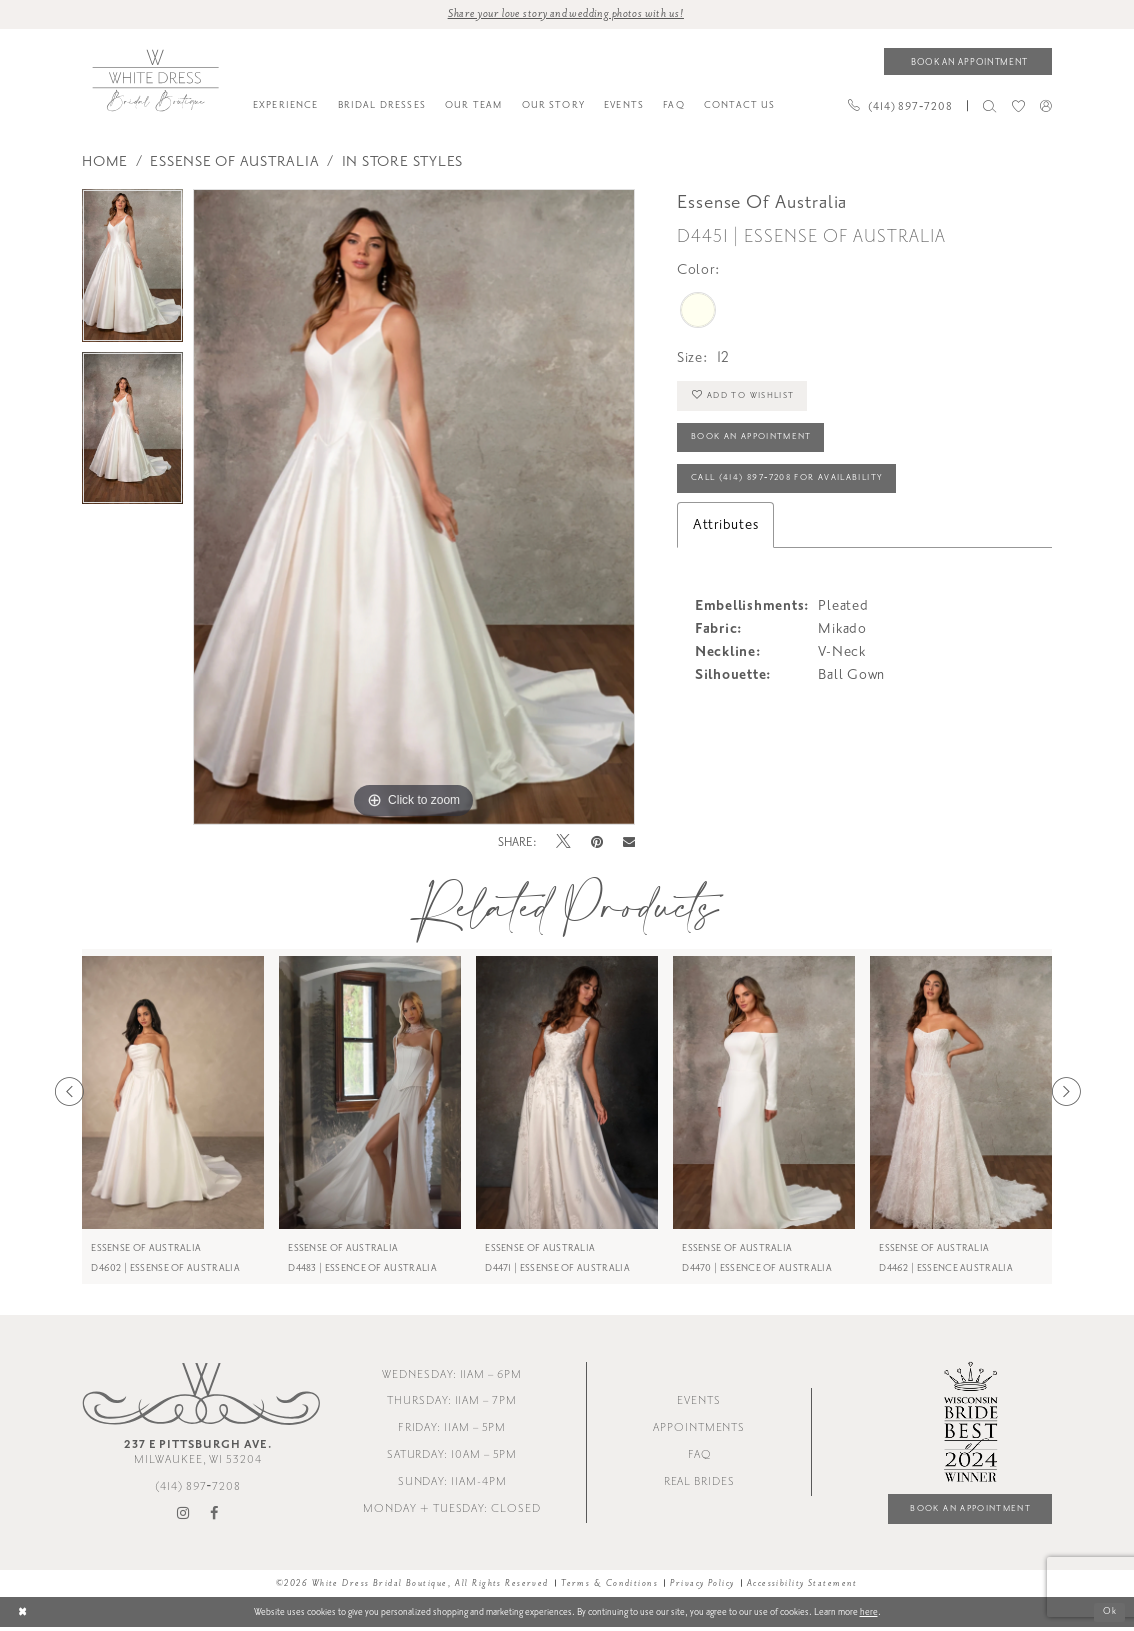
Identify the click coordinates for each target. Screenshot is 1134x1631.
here (869, 1615)
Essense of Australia (234, 162)
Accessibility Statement (802, 1586)
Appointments (699, 1429)
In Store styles (402, 162)
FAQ (699, 1456)
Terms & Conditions (609, 1586)
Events (699, 1403)
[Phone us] (900, 107)
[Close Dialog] (23, 1615)
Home (105, 162)
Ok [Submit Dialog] (1109, 1615)
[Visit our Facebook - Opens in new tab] (214, 1516)
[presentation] (173, 1093)
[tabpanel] (132, 271)
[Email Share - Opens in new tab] (629, 843)
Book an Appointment (757, 441)
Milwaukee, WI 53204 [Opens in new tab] (198, 1454)
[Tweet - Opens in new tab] (563, 843)
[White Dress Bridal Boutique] (155, 81)
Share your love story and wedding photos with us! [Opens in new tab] (565, 14)
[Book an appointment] (968, 62)
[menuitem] (285, 107)
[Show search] (990, 107)
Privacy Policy (702, 1586)
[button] (1045, 106)
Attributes (726, 531)
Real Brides (699, 1483)
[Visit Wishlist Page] (1018, 107)
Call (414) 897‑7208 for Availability (795, 484)
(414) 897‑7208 (198, 1488)
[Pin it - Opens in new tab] (597, 844)
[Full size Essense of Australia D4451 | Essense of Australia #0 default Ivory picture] (414, 508)
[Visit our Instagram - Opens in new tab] (184, 1516)
